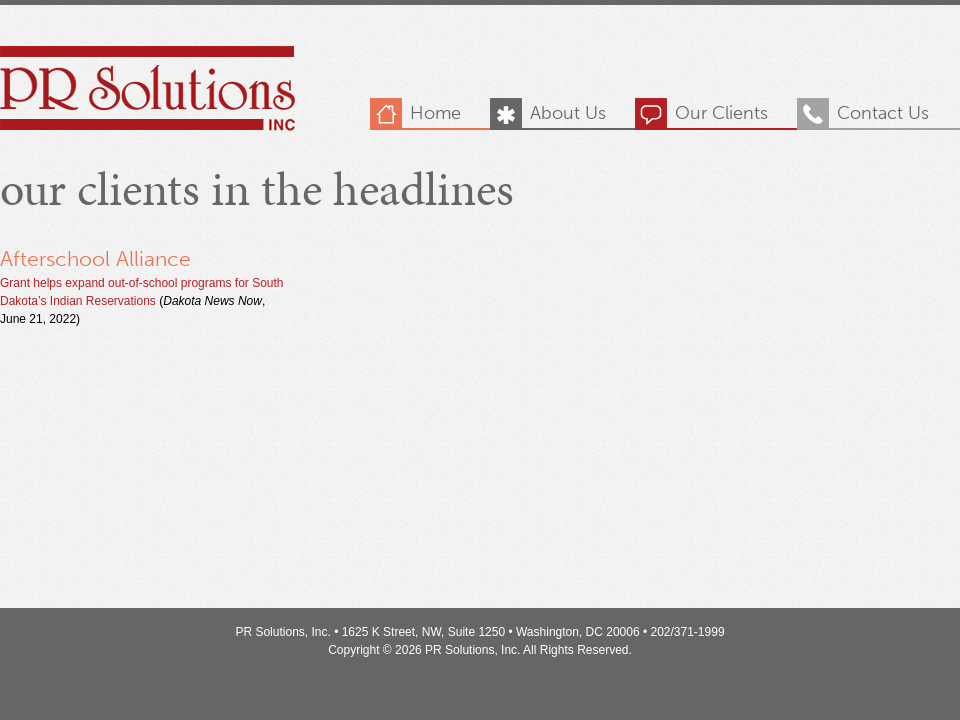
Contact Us (883, 113)
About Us (568, 113)
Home (435, 113)
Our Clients (721, 113)
